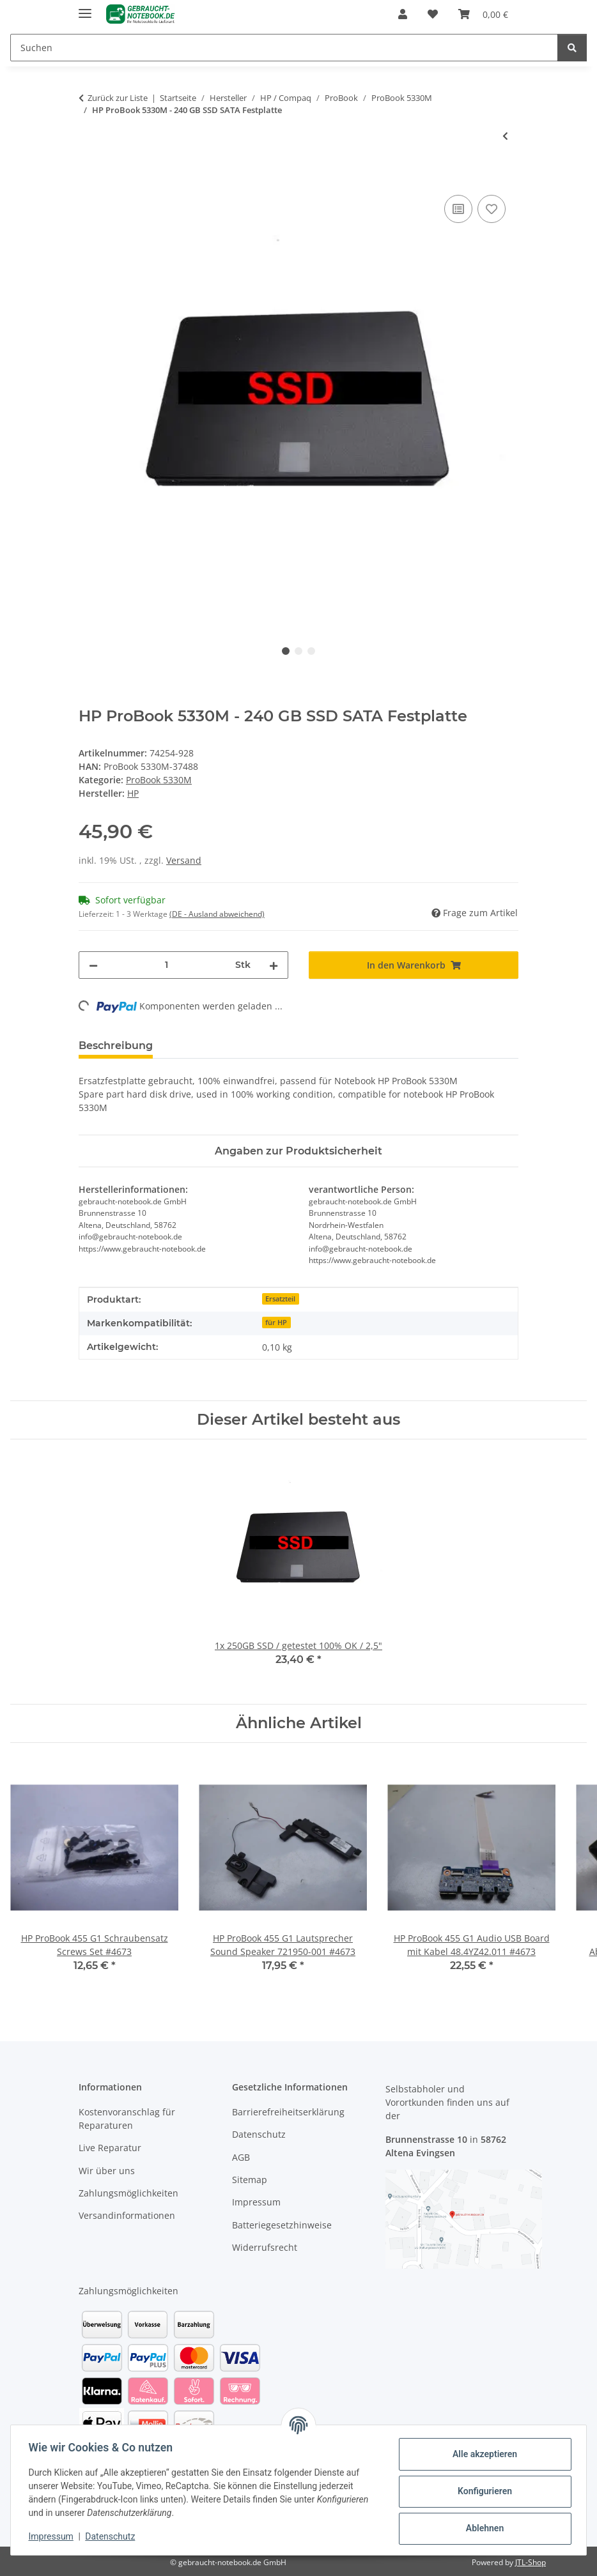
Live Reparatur (110, 2148)
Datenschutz (113, 2536)
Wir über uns (107, 2171)
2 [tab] (298, 651)
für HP (276, 1322)
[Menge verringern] (93, 965)
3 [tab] (311, 651)
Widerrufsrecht (264, 2247)
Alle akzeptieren (481, 2454)
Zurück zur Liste (118, 97)
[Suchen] (284, 47)
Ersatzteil (280, 1298)
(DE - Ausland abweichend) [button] (217, 913)
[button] (402, 14)
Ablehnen (481, 2528)
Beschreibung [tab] (116, 1045)
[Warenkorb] (483, 14)
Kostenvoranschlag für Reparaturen (127, 2118)
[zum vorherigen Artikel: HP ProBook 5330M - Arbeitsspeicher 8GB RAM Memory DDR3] (505, 136)
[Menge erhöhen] (274, 965)
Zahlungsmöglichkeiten (128, 2193)
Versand (183, 860)
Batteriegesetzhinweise (282, 2225)
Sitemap (249, 2180)
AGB (241, 2157)
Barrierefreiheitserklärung (288, 2112)
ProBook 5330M (159, 780)
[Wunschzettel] (432, 14)
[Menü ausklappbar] (85, 8)
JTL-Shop (530, 2562)
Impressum (53, 2536)
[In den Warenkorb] (89, 178)
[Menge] (166, 965)
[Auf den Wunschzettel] (491, 209)
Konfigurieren (481, 2491)
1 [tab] (286, 651)
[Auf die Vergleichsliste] (458, 209)
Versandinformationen (127, 2215)
